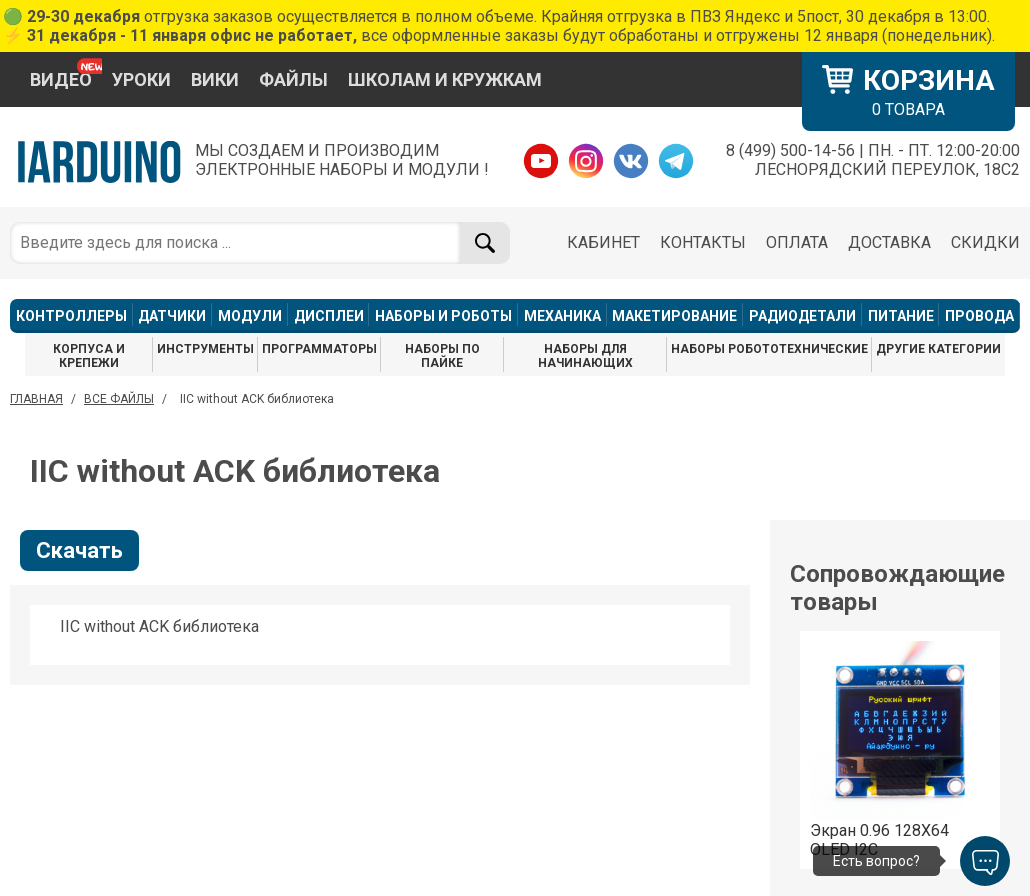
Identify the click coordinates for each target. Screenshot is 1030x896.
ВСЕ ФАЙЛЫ (119, 399)
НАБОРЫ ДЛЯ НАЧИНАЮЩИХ (585, 356)
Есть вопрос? (876, 861)
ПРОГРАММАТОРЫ (319, 349)
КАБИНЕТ (603, 242)
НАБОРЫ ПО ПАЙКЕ (442, 356)
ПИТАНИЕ (901, 316)
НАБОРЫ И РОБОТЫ (443, 316)
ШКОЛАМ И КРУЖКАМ (445, 79)
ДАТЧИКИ (172, 316)
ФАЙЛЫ (293, 79)
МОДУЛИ (250, 316)
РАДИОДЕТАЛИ (802, 316)
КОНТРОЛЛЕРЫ (71, 316)
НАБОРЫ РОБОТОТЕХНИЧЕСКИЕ (769, 349)
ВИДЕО (61, 79)
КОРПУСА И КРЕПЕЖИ (89, 356)
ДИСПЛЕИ (329, 316)
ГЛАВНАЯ (36, 399)
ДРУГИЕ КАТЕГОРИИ (938, 349)
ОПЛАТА (797, 242)
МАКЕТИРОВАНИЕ (674, 316)
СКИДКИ (985, 242)
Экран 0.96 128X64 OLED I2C (879, 840)
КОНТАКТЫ (703, 242)
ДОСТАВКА (889, 242)
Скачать (79, 550)
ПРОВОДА (979, 316)
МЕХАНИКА (562, 316)
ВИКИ (215, 79)
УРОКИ (141, 79)
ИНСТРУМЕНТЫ (205, 349)
